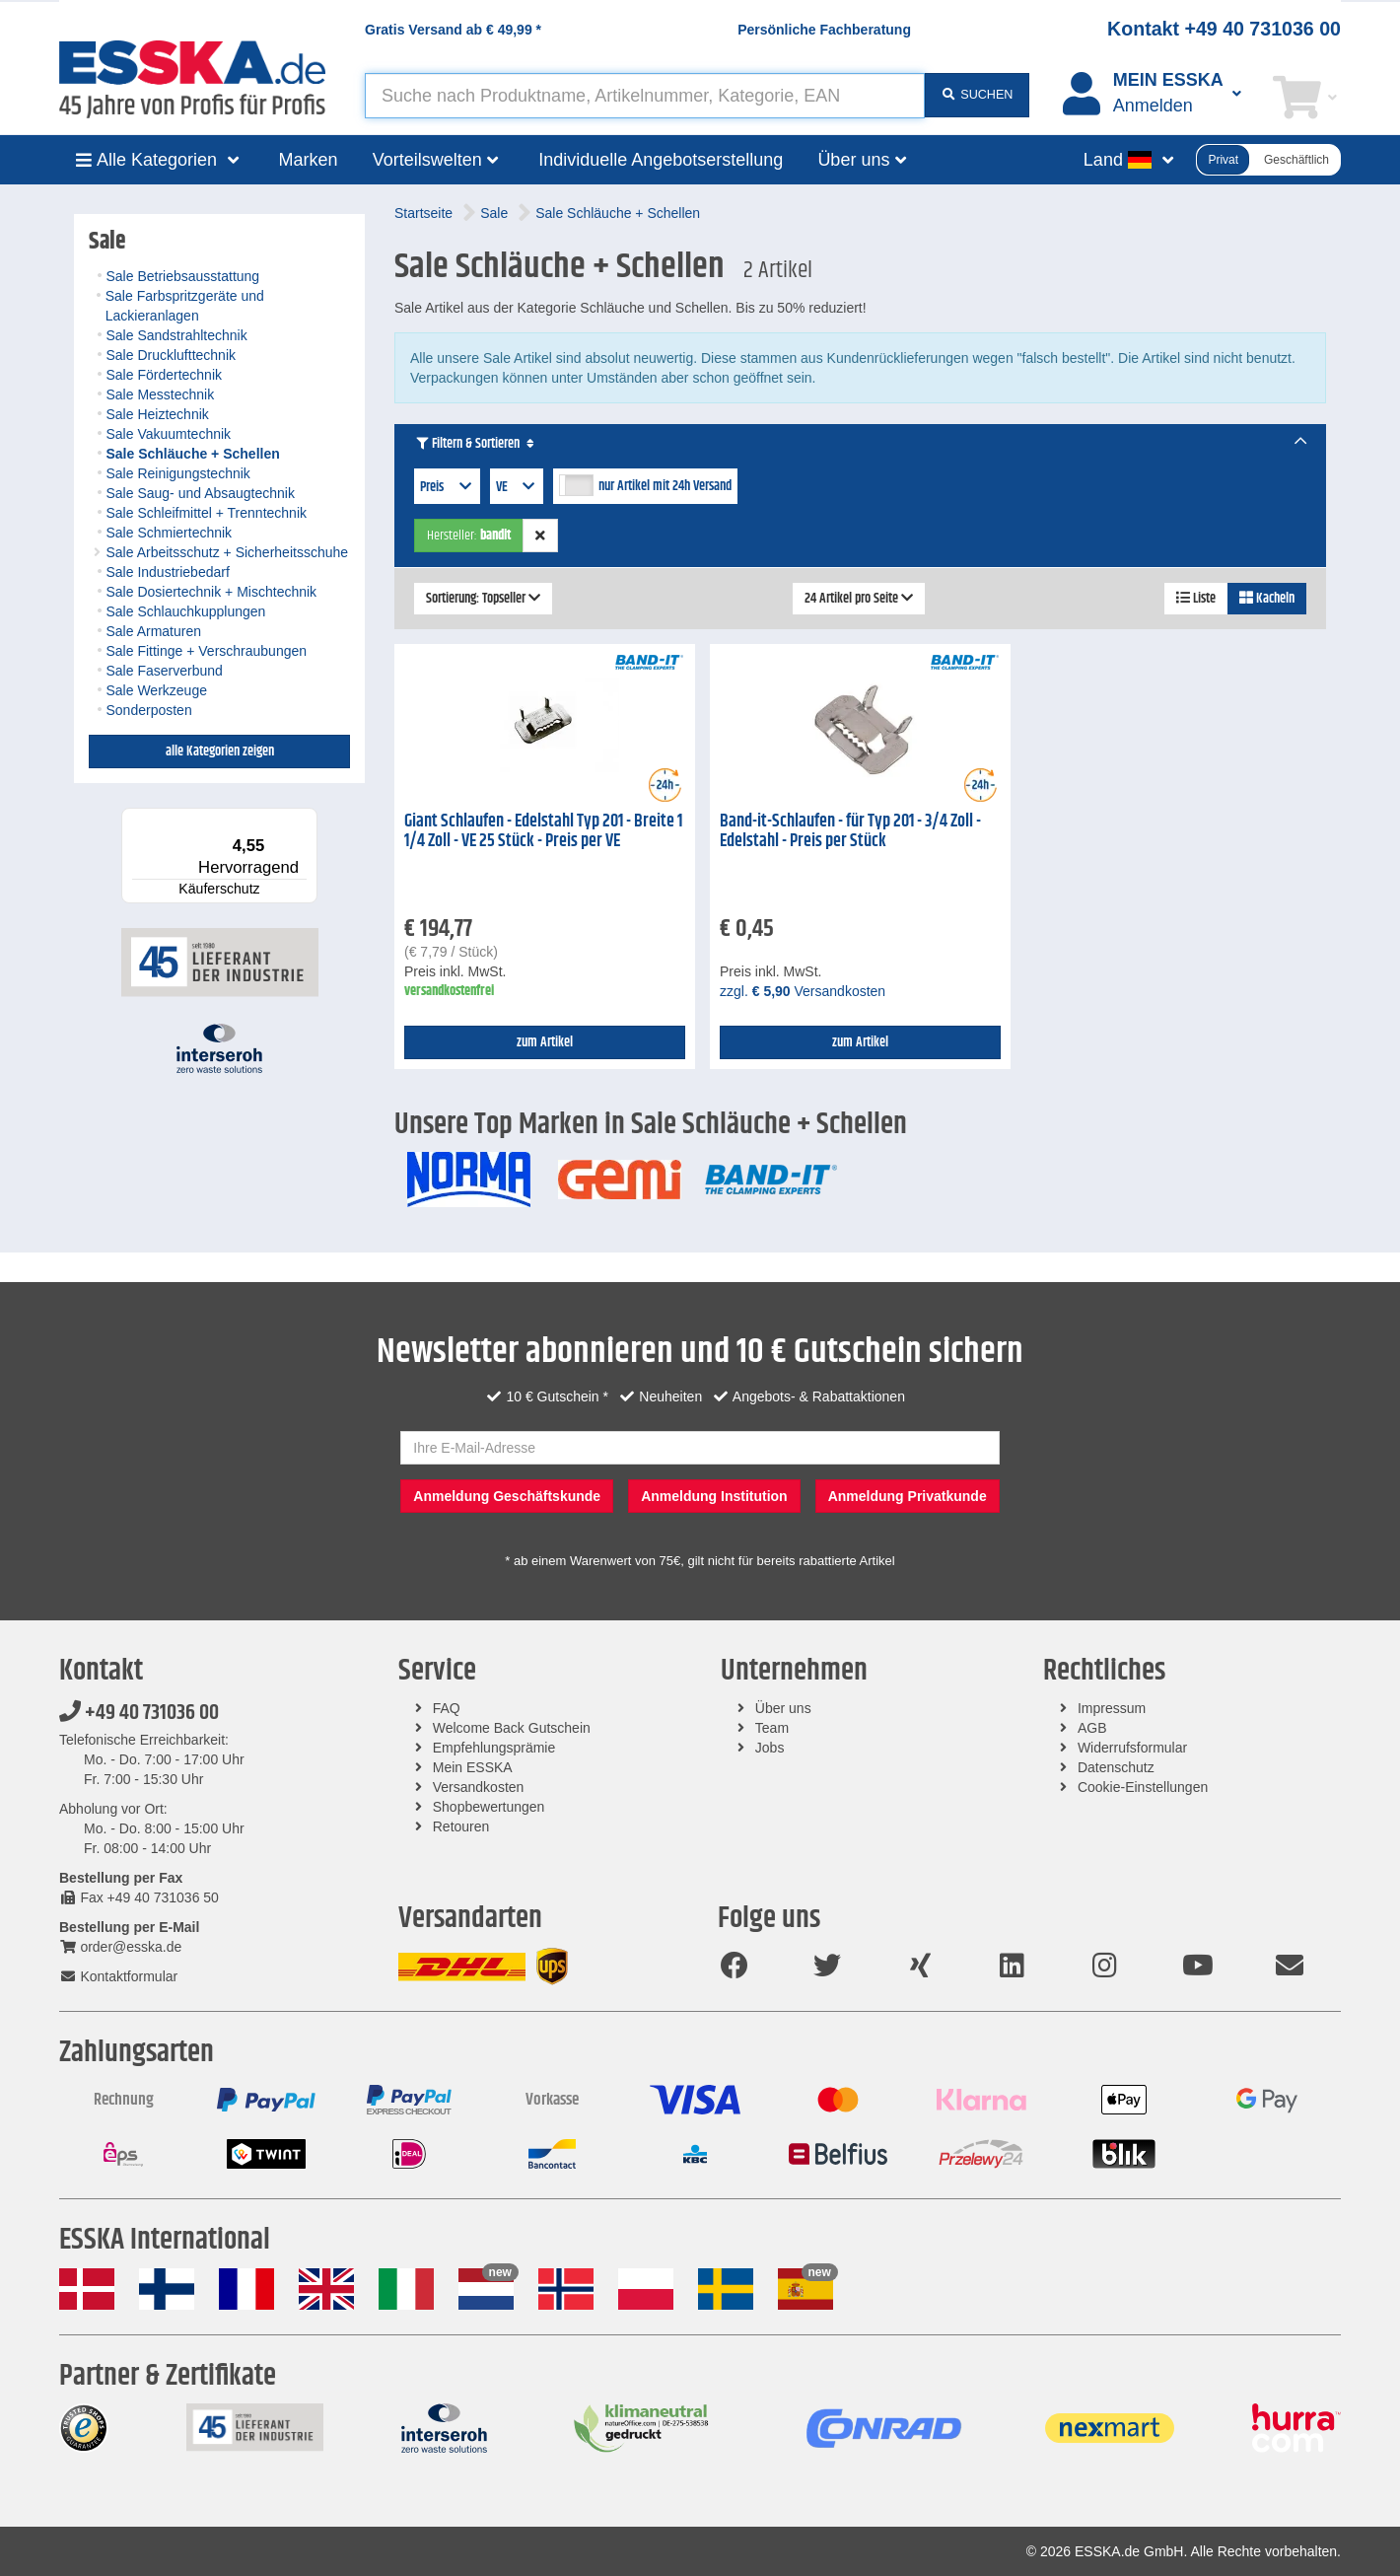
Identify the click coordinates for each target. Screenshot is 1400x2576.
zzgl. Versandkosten (802, 991)
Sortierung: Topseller (483, 598)
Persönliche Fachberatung (824, 29)
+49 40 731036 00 (139, 1713)
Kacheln (1267, 598)
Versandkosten (479, 1787)
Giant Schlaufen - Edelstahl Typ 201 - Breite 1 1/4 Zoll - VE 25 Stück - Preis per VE (543, 832)
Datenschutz (1116, 1767)
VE (517, 487)
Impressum (1112, 1708)
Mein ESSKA (473, 1767)
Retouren (461, 1826)
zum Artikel (545, 1042)
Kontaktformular (118, 1976)
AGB (1092, 1728)
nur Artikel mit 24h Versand (665, 486)
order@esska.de (120, 1947)
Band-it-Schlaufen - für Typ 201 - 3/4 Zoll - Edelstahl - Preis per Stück (850, 832)
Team (772, 1728)
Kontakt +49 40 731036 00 (1224, 28)
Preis (447, 487)
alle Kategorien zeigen (220, 751)
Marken (308, 160)
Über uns (783, 1708)
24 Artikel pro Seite (859, 598)
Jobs (770, 1747)
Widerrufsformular (1132, 1747)
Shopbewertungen (489, 1807)
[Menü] (305, 819)
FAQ (446, 1708)
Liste (1196, 598)
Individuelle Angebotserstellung (660, 160)
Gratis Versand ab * (453, 29)
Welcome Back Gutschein (512, 1728)
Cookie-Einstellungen (1143, 1787)
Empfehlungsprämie (494, 1747)
